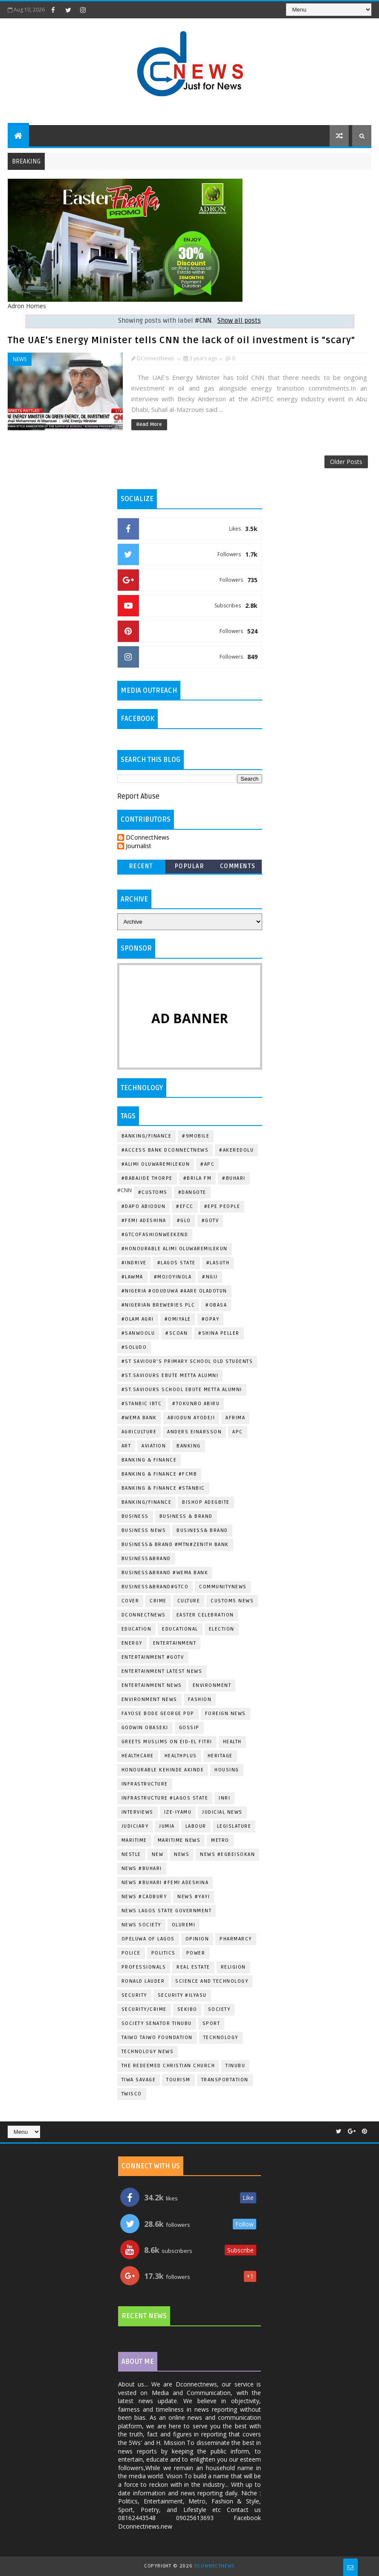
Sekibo (187, 2009)
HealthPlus (181, 1756)
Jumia (167, 1826)
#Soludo (134, 1347)
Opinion (197, 1939)
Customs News (232, 1601)
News (19, 359)
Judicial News (222, 1812)
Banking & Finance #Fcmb (159, 1474)
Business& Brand (202, 1530)
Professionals (144, 1967)
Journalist (138, 846)
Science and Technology (211, 1981)
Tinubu (235, 2066)
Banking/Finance (147, 1136)
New (158, 1854)
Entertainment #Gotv (153, 1657)
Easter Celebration (205, 1615)
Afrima (235, 1418)
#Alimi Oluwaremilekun (156, 1164)
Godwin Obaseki (145, 1727)
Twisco (132, 2094)
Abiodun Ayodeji (191, 1418)
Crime (158, 1601)
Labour (195, 1826)
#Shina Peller (219, 1333)
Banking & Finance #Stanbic (163, 1488)
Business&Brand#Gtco (155, 1587)
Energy (132, 1643)
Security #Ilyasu (182, 1995)
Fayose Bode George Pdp (158, 1713)
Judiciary (135, 1826)
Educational (180, 1629)
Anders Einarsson (194, 1432)
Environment (212, 1685)
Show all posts (239, 321)
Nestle (131, 1854)
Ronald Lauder (143, 1981)
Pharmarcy (236, 1939)
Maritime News (179, 1840)
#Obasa (216, 1305)
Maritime (134, 1840)
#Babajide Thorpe (147, 1178)
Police (131, 1953)
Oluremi (184, 1925)
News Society (141, 1925)
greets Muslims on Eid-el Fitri (167, 1742)
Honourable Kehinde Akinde (163, 1770)
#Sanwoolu (138, 1333)
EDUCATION (137, 1629)
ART (126, 1446)
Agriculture (139, 1432)
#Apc (207, 1164)
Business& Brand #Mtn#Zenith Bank (175, 1544)
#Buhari (234, 1178)
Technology (220, 2037)
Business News (144, 1530)
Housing (226, 1770)
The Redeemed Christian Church (168, 2066)
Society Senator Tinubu (157, 2023)
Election (221, 1629)
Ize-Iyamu (178, 1812)
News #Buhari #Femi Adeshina (165, 1882)
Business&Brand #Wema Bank (165, 1573)
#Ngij (210, 1277)
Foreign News (225, 1713)
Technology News (148, 2051)
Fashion (200, 1699)
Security (134, 1995)
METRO (220, 1840)
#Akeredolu (236, 1150)
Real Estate (193, 1967)
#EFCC (185, 1206)
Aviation (154, 1446)
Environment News (149, 1699)
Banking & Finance (149, 1460)
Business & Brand (186, 1516)
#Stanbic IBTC (142, 1403)
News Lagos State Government (167, 1911)
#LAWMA (132, 1277)
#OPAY (211, 1319)
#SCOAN (176, 1333)
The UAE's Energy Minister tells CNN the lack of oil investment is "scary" (181, 340)
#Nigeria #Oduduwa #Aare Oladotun (174, 1291)
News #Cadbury (144, 1896)
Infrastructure (145, 1784)
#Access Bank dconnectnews (165, 1150)
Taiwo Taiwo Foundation (157, 2037)
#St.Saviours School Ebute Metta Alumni (182, 1389)
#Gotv (210, 1220)
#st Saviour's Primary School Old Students (187, 1361)
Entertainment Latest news (162, 1671)
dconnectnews (144, 1615)
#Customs (153, 1192)
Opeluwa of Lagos (148, 1939)
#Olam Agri (138, 1319)
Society (219, 2009)
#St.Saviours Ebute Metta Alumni (170, 1375)
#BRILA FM (197, 1178)
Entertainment (175, 1643)
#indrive (134, 1263)
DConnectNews (147, 837)
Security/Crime (144, 2009)
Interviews (137, 1812)
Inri (224, 1798)
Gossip (189, 1727)
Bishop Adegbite (206, 1502)
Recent (141, 866)
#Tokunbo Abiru (196, 1403)
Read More (149, 424)
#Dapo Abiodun (144, 1206)
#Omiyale (178, 1319)
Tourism (178, 2080)
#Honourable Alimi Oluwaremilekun (175, 1249)
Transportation (225, 2080)
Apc (237, 1432)
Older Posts (346, 462)
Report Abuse (138, 796)
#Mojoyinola (173, 1277)
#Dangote (192, 1192)
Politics (163, 1953)
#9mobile (195, 1136)
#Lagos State (176, 1263)
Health (232, 1742)
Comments (238, 866)
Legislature (234, 1826)
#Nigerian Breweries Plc (158, 1305)
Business (135, 1516)
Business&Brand (146, 1558)
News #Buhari (142, 1868)
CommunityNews (223, 1587)
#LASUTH (218, 1263)
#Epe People (222, 1206)
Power (195, 1953)
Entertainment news (152, 1685)
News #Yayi (193, 1896)
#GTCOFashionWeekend (155, 1234)
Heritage (220, 1756)
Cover (130, 1601)
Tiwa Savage (139, 2080)
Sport (211, 2023)
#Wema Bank (139, 1418)
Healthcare (138, 1756)
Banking (188, 1446)
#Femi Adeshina (144, 1220)
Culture (188, 1601)
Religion (233, 1967)
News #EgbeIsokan (227, 1854)
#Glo (184, 1220)
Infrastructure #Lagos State (165, 1798)
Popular (190, 866)
